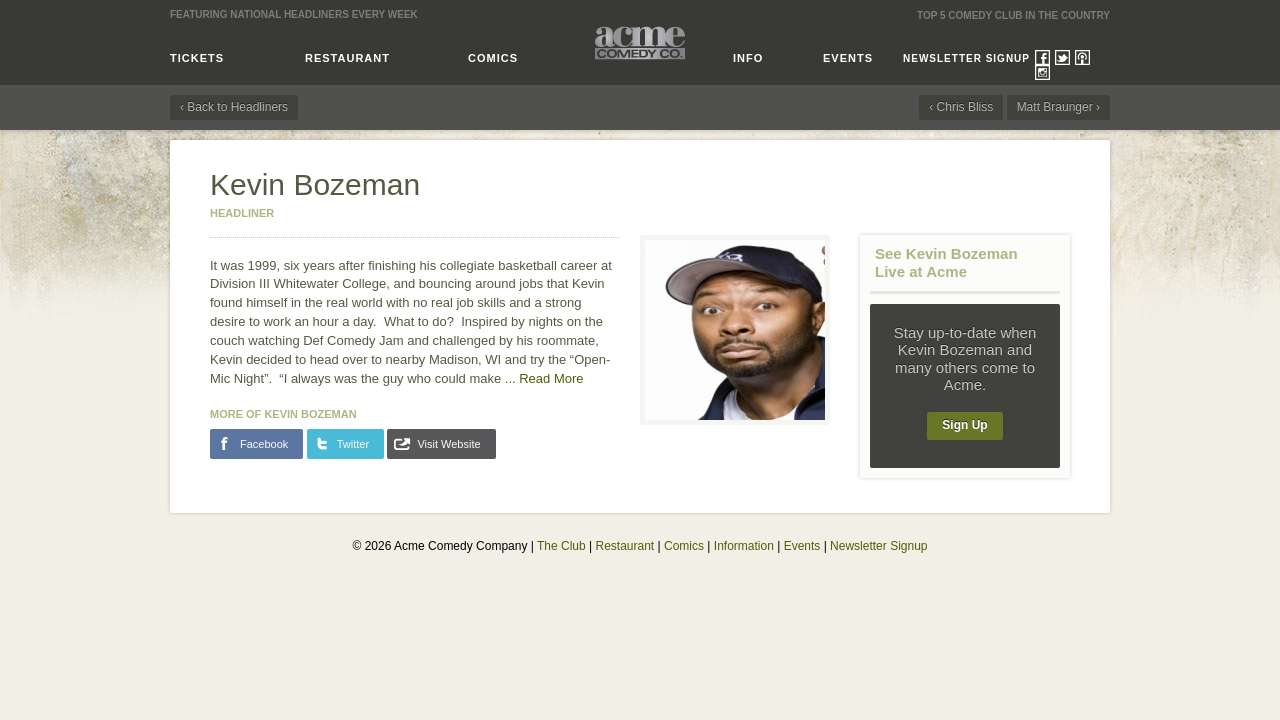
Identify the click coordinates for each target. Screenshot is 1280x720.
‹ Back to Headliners (234, 107)
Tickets (197, 58)
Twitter (1062, 57)
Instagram (1042, 72)
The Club (561, 546)
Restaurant (347, 58)
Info (748, 58)
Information (744, 546)
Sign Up (964, 425)
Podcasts (1082, 57)
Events (848, 58)
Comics (493, 58)
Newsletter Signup (966, 58)
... (544, 378)
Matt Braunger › (1058, 107)
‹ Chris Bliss (961, 107)
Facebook (1042, 57)
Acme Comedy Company (640, 42)
